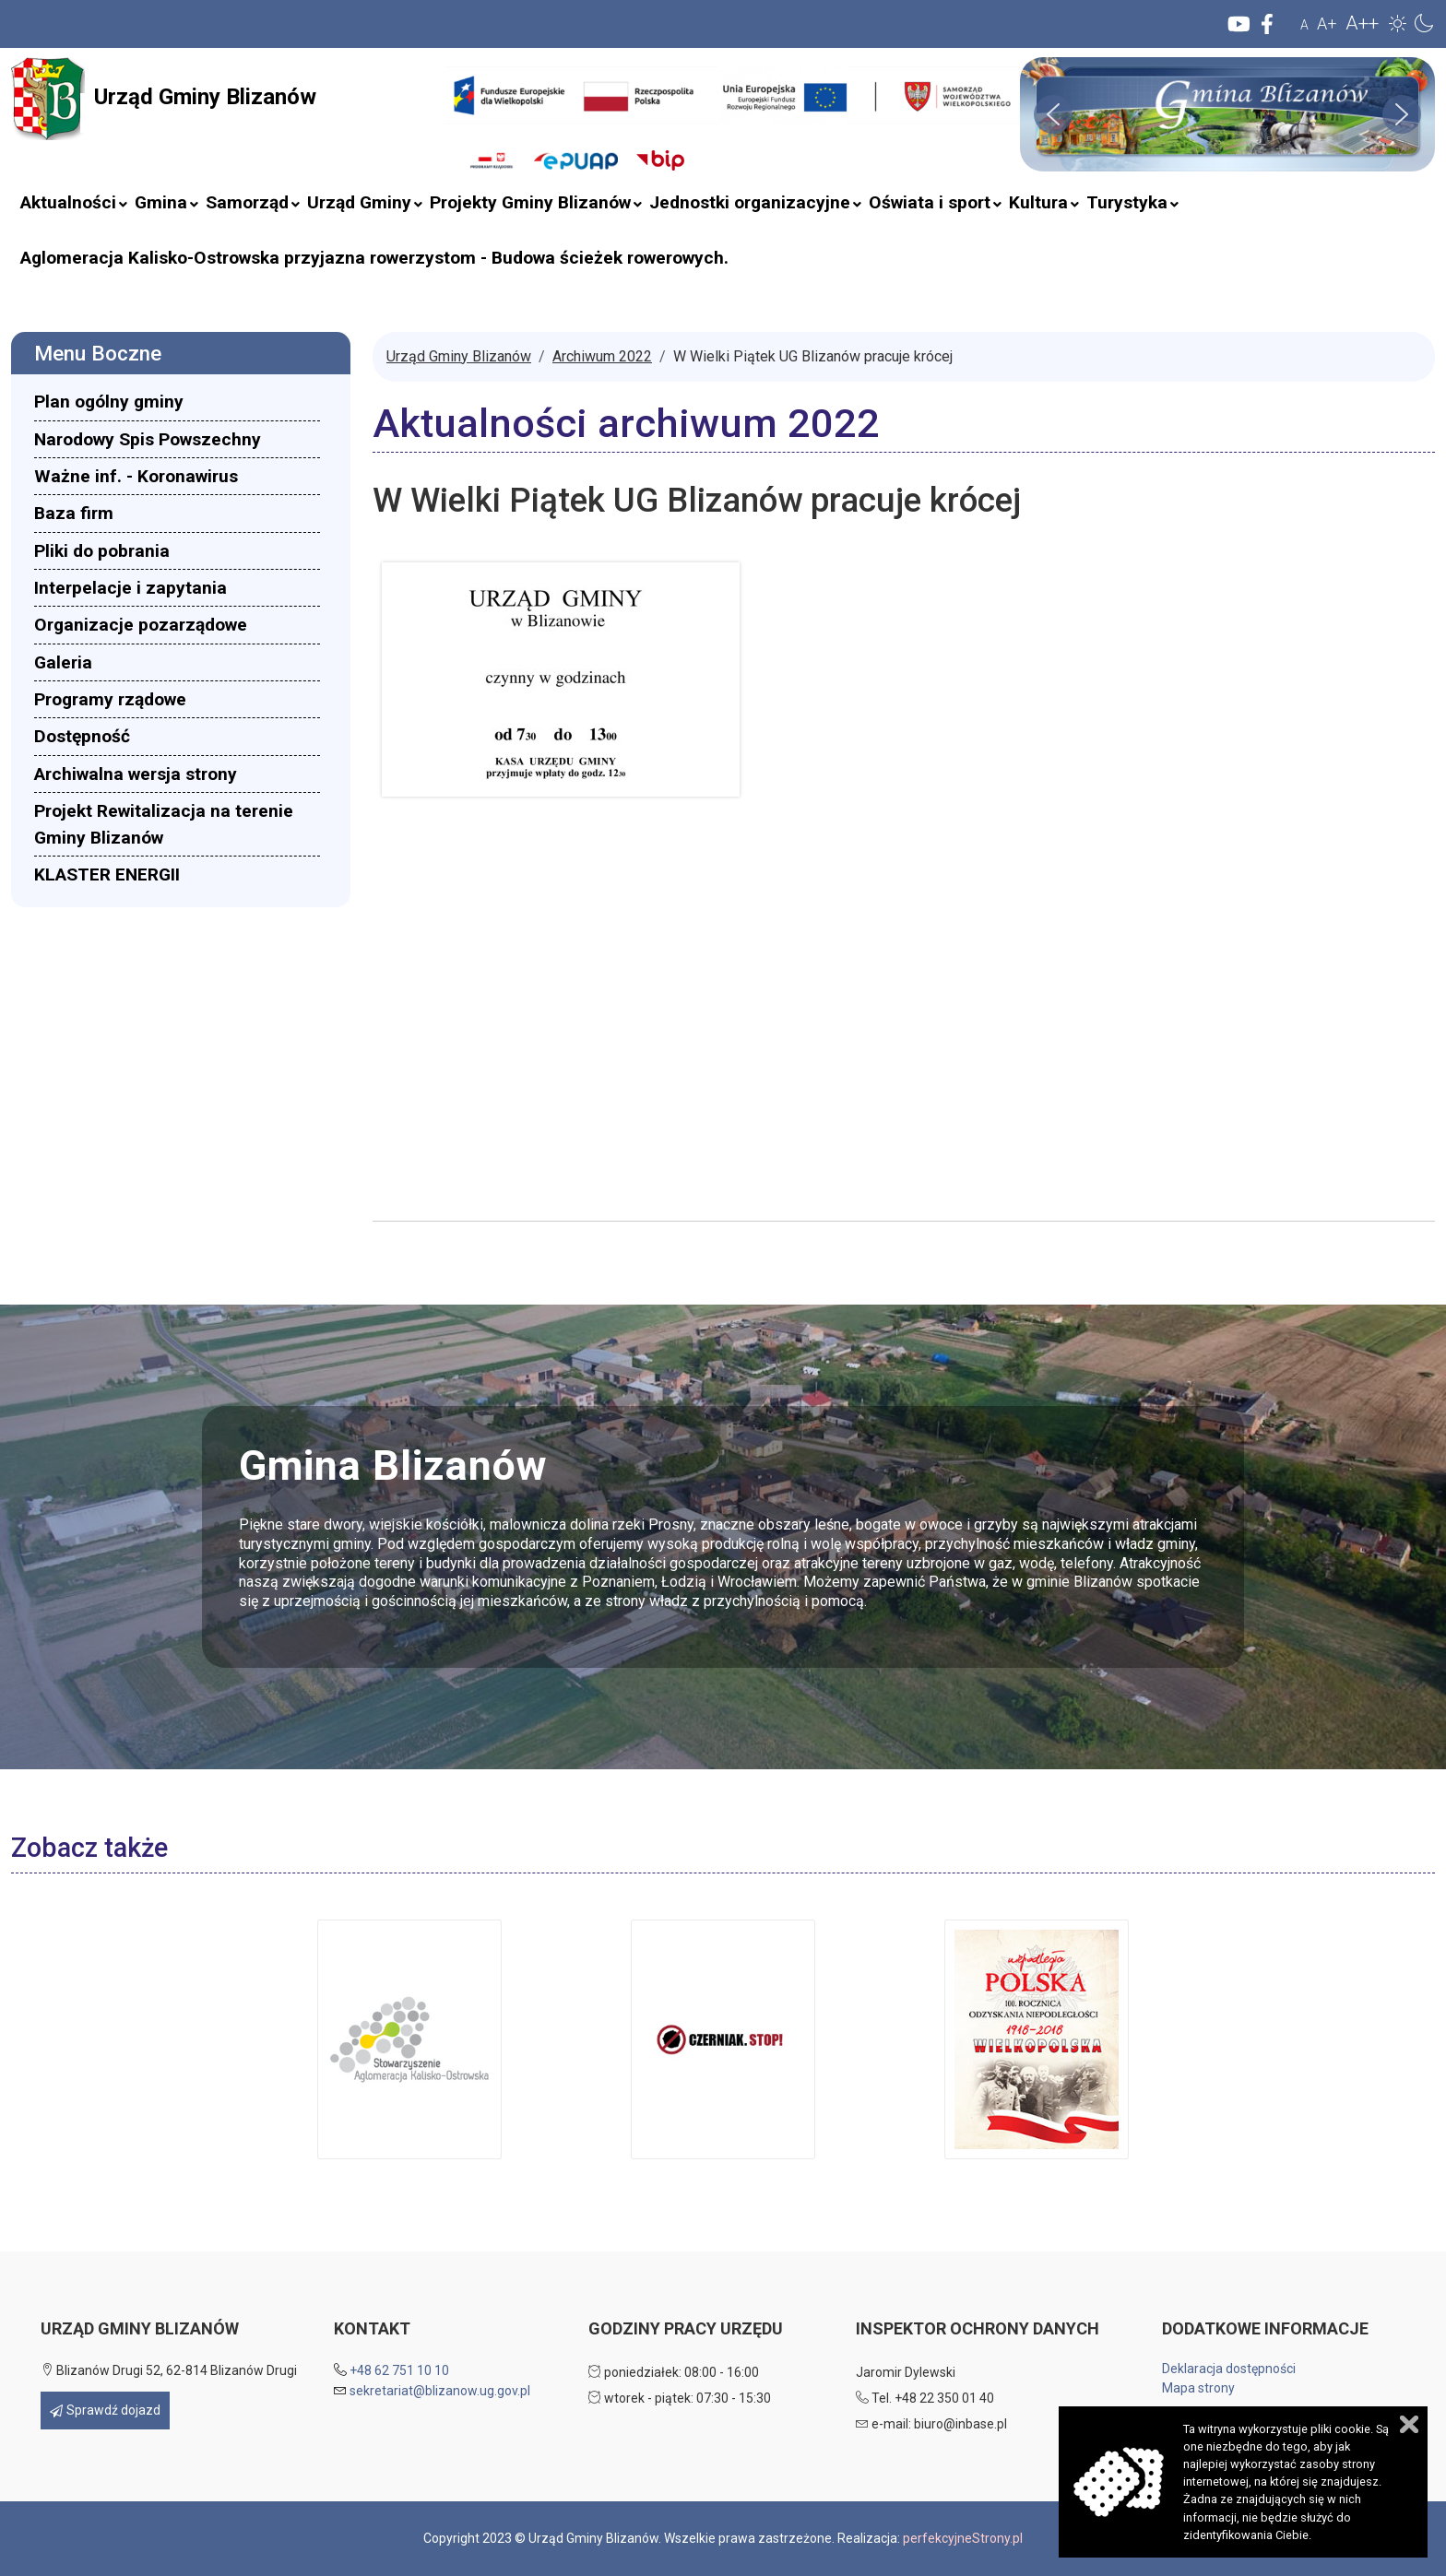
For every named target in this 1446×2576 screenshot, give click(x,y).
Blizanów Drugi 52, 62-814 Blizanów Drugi (169, 2370)
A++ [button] (1362, 23)
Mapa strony (1198, 2388)
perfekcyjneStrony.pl (963, 2538)
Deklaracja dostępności (1229, 2368)
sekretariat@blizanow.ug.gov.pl (440, 2390)
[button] (1398, 23)
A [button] (1304, 25)
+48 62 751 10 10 (399, 2370)
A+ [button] (1327, 23)
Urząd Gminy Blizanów (163, 98)
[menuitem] (68, 202)
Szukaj (433, 130)
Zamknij (1409, 2424)
